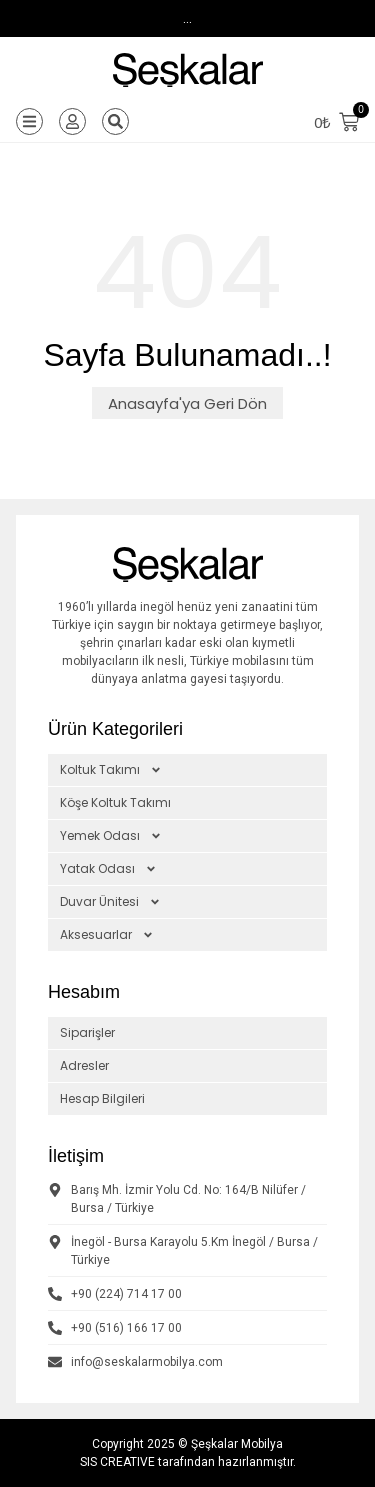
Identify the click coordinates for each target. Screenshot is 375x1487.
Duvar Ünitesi (110, 902)
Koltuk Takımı (111, 770)
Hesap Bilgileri (102, 1098)
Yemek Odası (111, 836)
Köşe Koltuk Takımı (115, 802)
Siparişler (87, 1032)
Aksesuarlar (107, 935)
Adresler (84, 1065)
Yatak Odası (108, 869)
